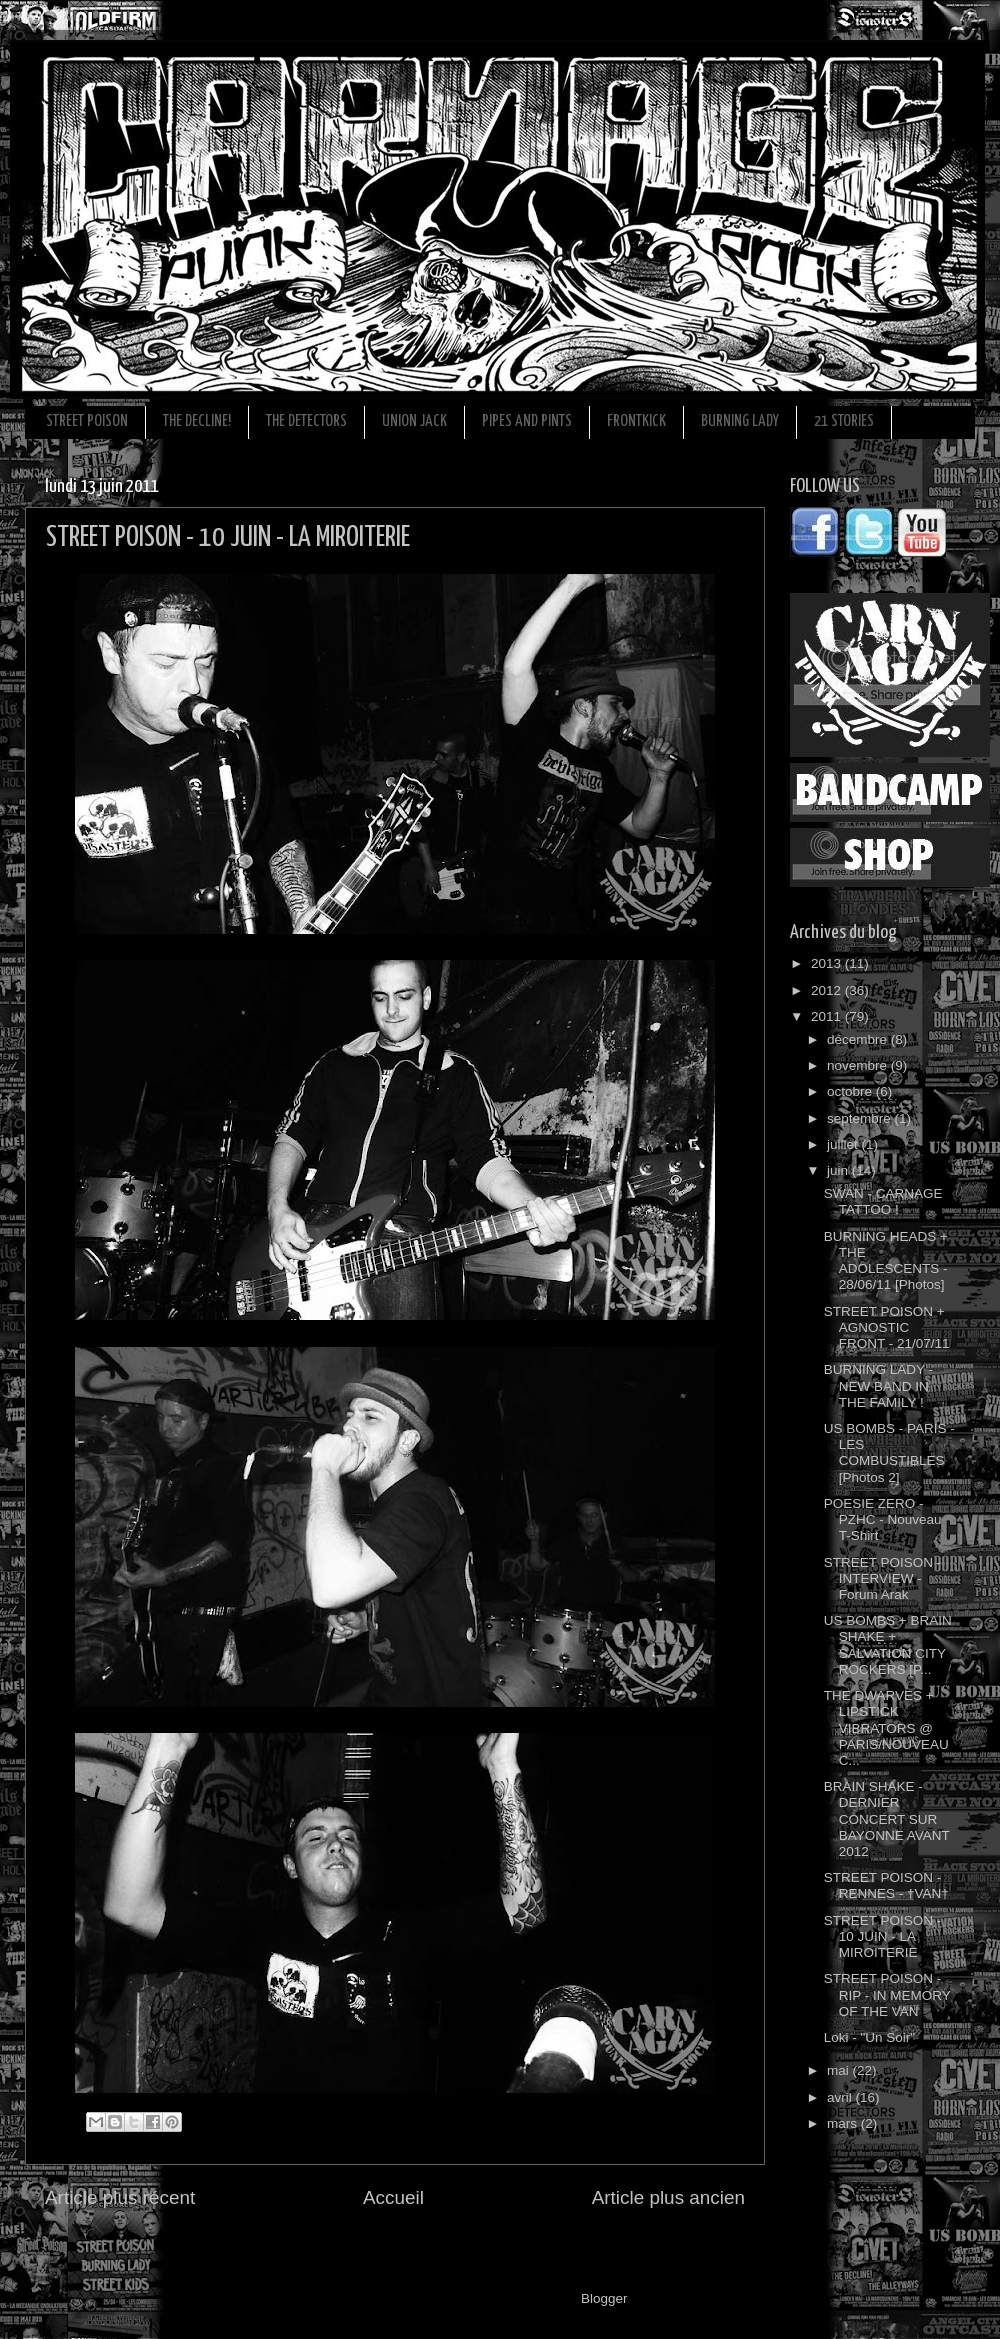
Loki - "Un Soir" (869, 2037)
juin (839, 1170)
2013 (828, 963)
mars (844, 2123)
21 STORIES (844, 421)
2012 (828, 990)
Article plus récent (120, 2197)
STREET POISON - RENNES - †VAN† (886, 1885)
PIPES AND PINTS (527, 421)
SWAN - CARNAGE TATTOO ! (883, 1201)
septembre (861, 1118)
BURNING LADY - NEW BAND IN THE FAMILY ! (878, 1385)
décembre (859, 1039)
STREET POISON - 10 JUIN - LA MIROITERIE (883, 1936)
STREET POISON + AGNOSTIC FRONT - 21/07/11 (887, 1327)
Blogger (604, 2298)
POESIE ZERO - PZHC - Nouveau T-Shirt (883, 1519)
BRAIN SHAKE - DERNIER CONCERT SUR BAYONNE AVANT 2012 (887, 1819)
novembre (859, 1065)
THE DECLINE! (197, 421)
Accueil (393, 2197)
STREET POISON (87, 421)
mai (840, 2070)
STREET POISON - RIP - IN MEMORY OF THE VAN (887, 1994)
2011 (828, 1016)
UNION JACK (414, 421)
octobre (851, 1091)
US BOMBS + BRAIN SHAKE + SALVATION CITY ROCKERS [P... (888, 1645)
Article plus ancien (668, 2197)
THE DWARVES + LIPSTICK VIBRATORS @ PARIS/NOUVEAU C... (886, 1728)
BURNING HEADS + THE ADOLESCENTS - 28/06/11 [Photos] (886, 1261)
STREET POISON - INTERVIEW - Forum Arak (883, 1578)
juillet (844, 1144)
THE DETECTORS (306, 421)
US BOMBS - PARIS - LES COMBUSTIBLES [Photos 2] (889, 1453)
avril (841, 2097)
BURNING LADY (740, 421)
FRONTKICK (636, 421)
